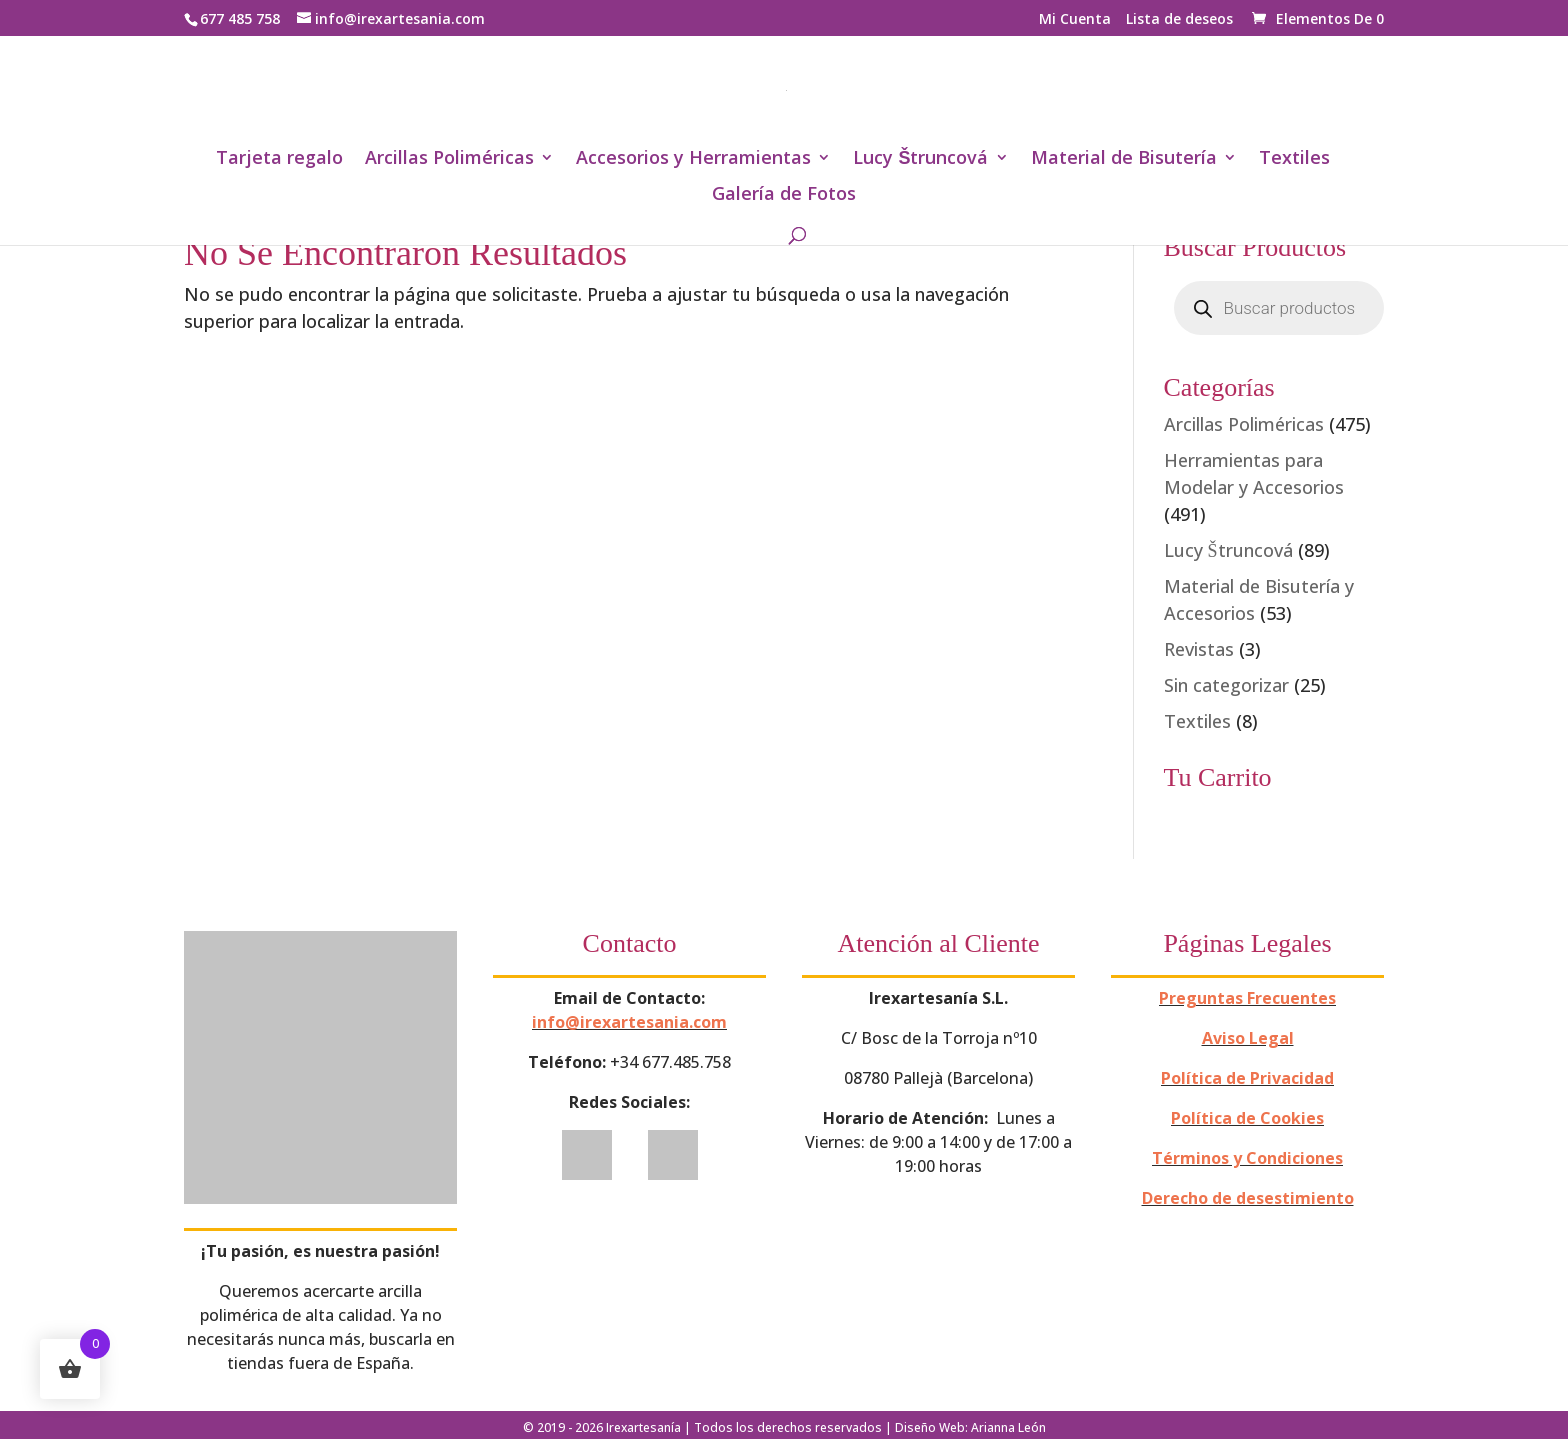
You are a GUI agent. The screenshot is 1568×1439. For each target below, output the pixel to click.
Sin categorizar (1226, 685)
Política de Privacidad (1247, 1078)
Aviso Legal (1248, 1038)
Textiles (1294, 159)
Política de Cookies (1247, 1118)
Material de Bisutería (1124, 159)
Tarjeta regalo (279, 159)
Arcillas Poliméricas (449, 159)
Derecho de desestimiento (1248, 1198)
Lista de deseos (1179, 20)
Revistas (1199, 649)
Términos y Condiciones (1247, 1158)
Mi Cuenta (1075, 20)
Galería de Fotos (784, 195)
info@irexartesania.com (629, 1022)
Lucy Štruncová (920, 159)
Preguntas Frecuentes (1247, 998)
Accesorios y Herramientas (693, 159)
